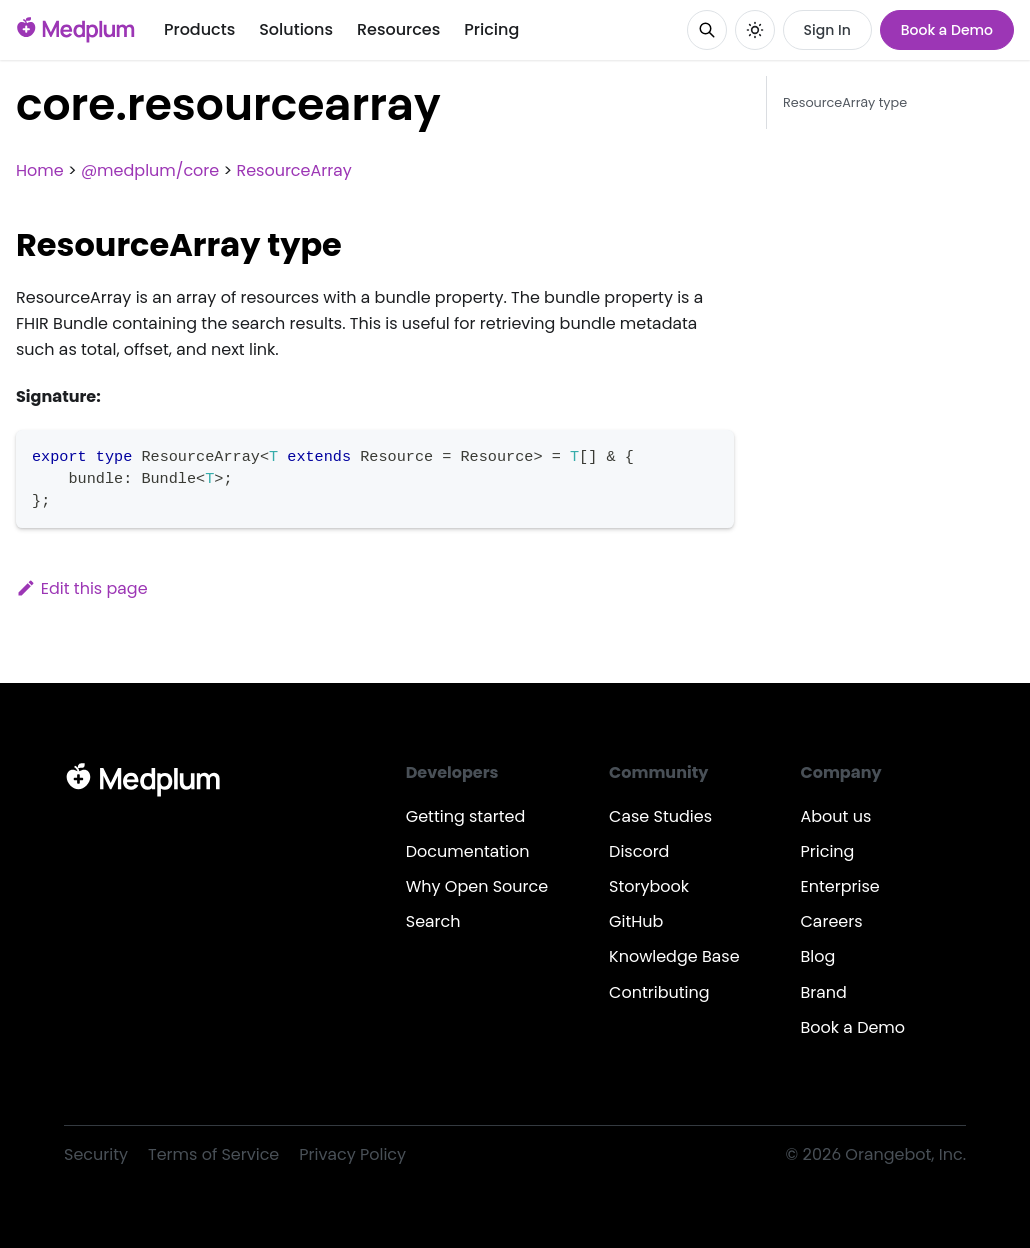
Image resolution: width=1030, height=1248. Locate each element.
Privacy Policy (352, 1154)
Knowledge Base (674, 956)
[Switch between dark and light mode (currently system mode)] (755, 30)
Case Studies (660, 816)
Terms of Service (213, 1154)
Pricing (491, 29)
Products (199, 29)
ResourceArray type (845, 102)
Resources (398, 29)
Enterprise (840, 886)
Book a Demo (947, 30)
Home (40, 170)
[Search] (707, 30)
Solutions (296, 29)
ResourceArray (293, 170)
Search (433, 921)
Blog (818, 956)
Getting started (466, 816)
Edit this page (82, 588)
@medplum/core (150, 170)
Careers (832, 921)
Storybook (649, 886)
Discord (639, 851)
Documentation (468, 851)
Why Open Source (477, 886)
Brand (824, 992)
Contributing (659, 992)
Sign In (827, 30)
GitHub (636, 921)
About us (836, 816)
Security (96, 1154)
